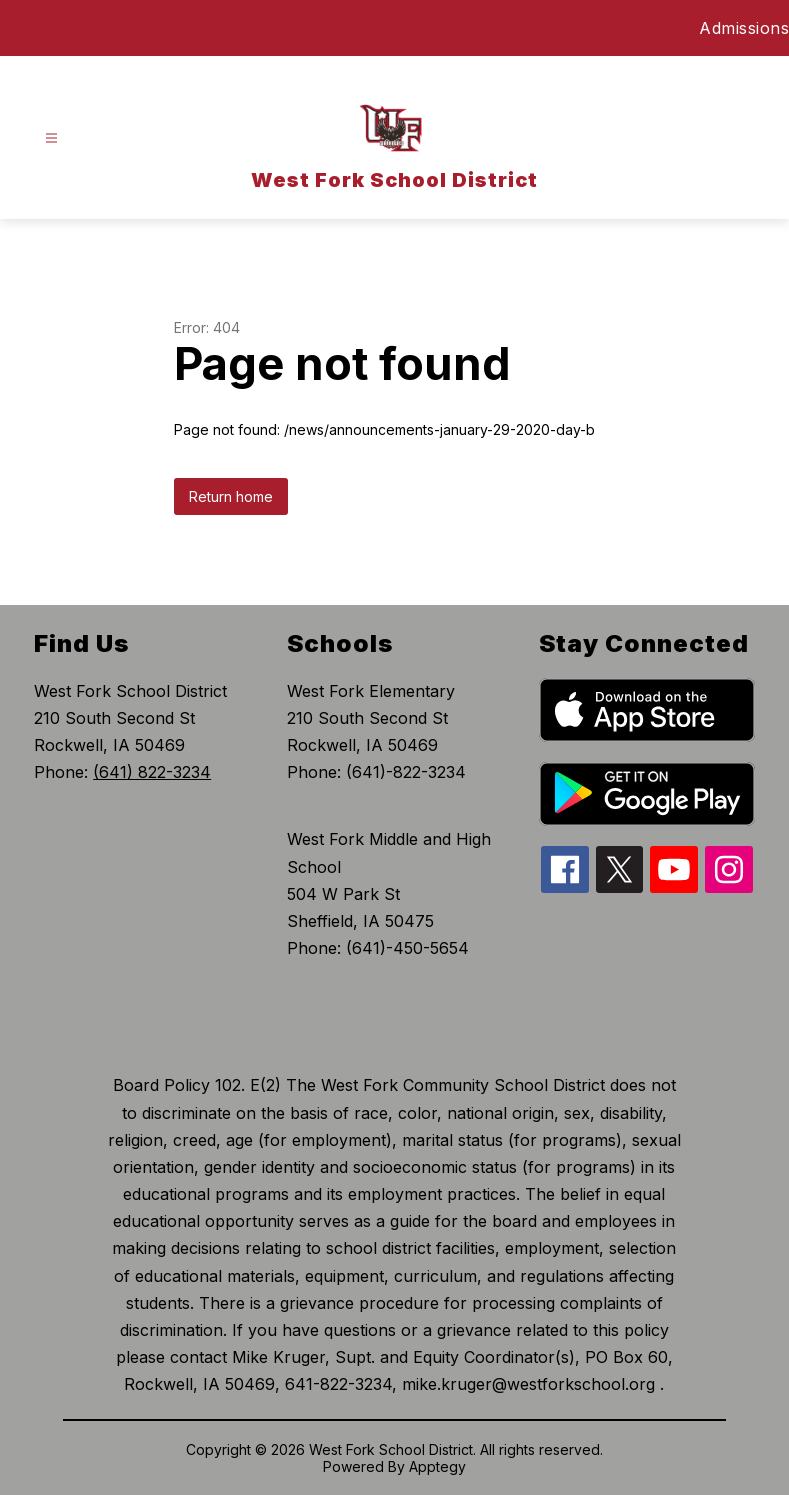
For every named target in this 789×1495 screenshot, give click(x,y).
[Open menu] (51, 138)
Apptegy (437, 1466)
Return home (231, 496)
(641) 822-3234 (152, 772)
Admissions (744, 28)
